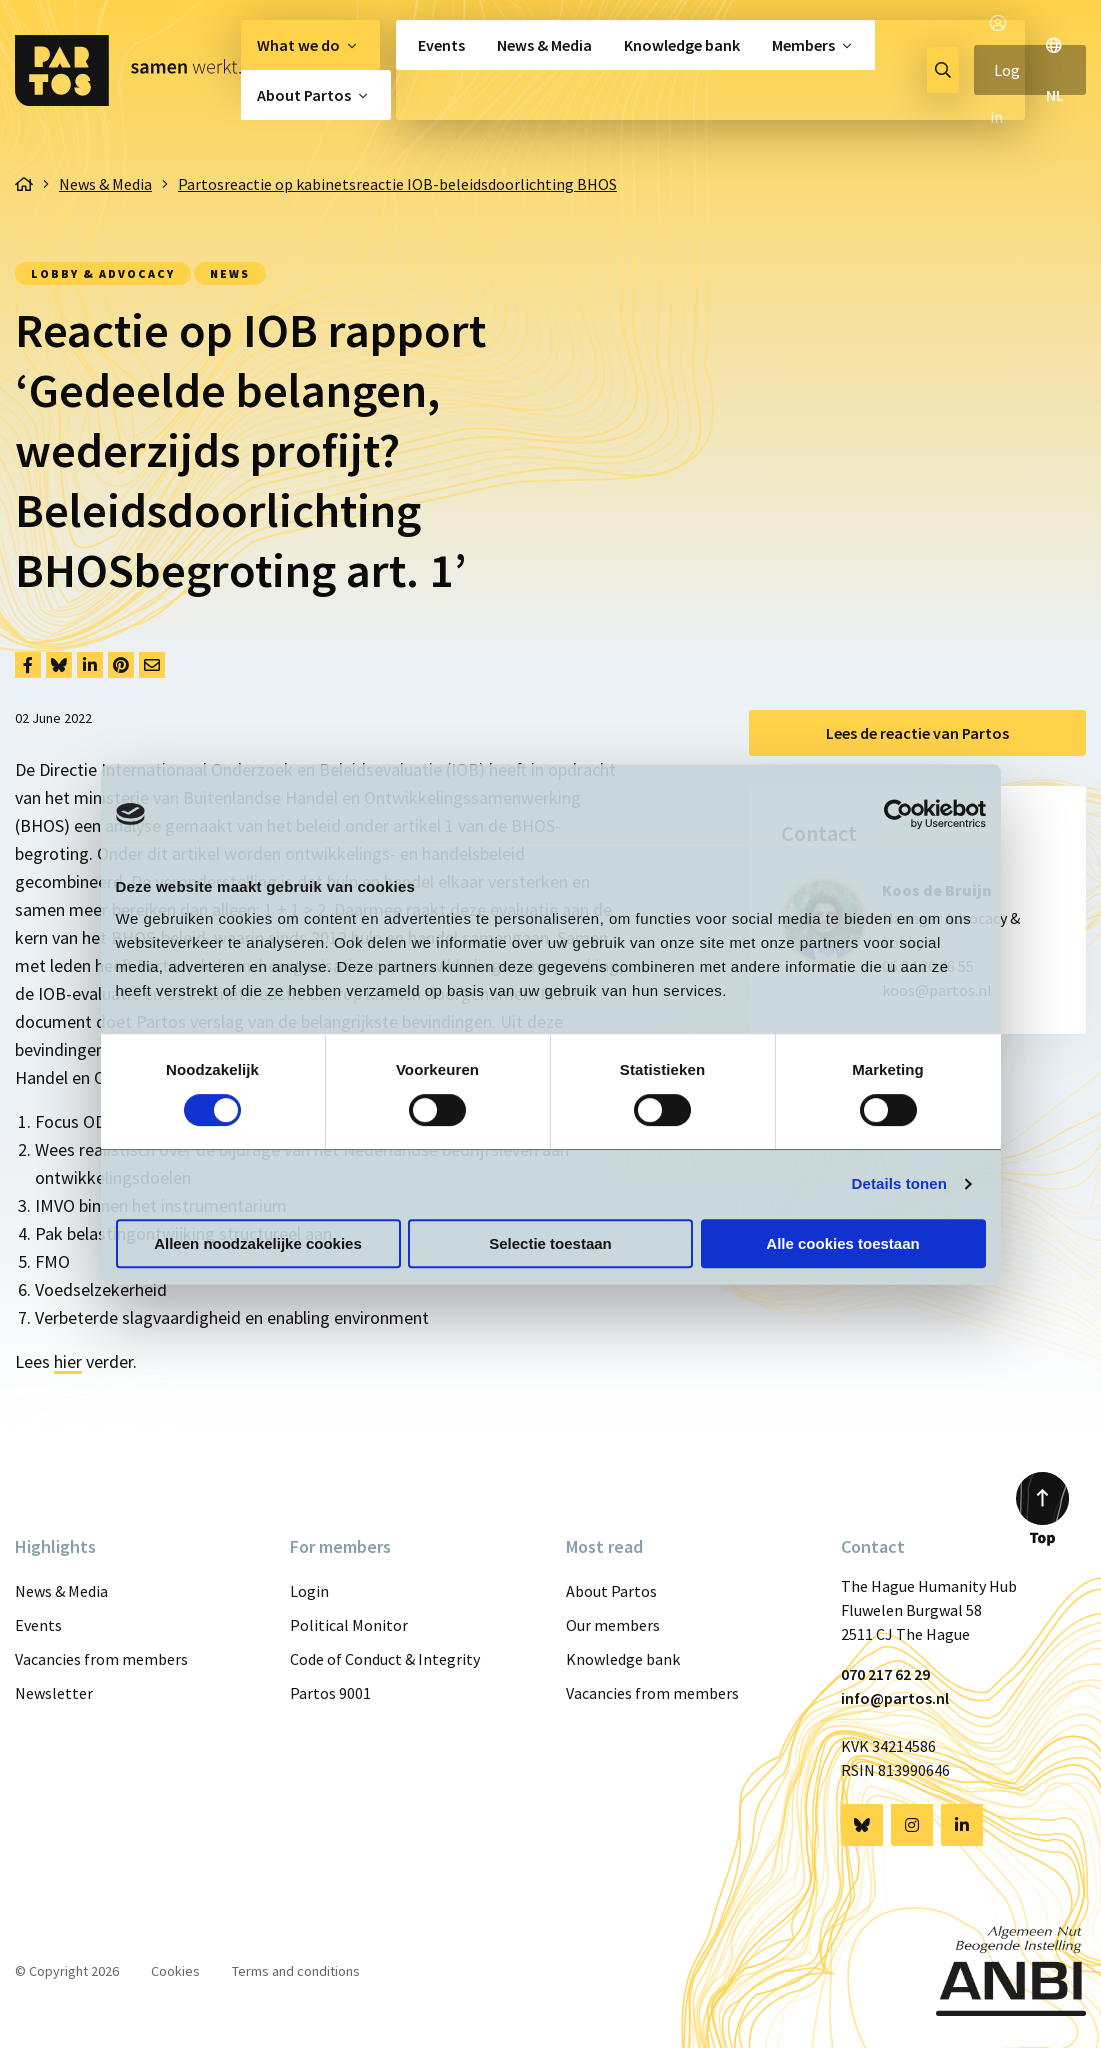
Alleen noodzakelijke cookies (258, 1243)
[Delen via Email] (152, 665)
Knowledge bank (682, 45)
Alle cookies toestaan (842, 1243)
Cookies (175, 1971)
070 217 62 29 (885, 1674)
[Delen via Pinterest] (121, 665)
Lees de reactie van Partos (917, 733)
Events (441, 45)
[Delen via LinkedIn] (90, 665)
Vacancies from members (101, 1659)
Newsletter (54, 1693)
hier (68, 1361)
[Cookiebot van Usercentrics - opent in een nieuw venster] (898, 814)
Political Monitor (349, 1625)
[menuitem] (310, 45)
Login (309, 1591)
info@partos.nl (895, 1698)
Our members (613, 1625)
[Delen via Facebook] (28, 665)
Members (803, 45)
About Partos (304, 95)
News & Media (544, 45)
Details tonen (899, 1183)
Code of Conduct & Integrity (385, 1659)
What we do (298, 45)
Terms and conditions (296, 1971)
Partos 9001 (330, 1693)
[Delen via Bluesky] (59, 665)
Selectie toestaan (550, 1243)
